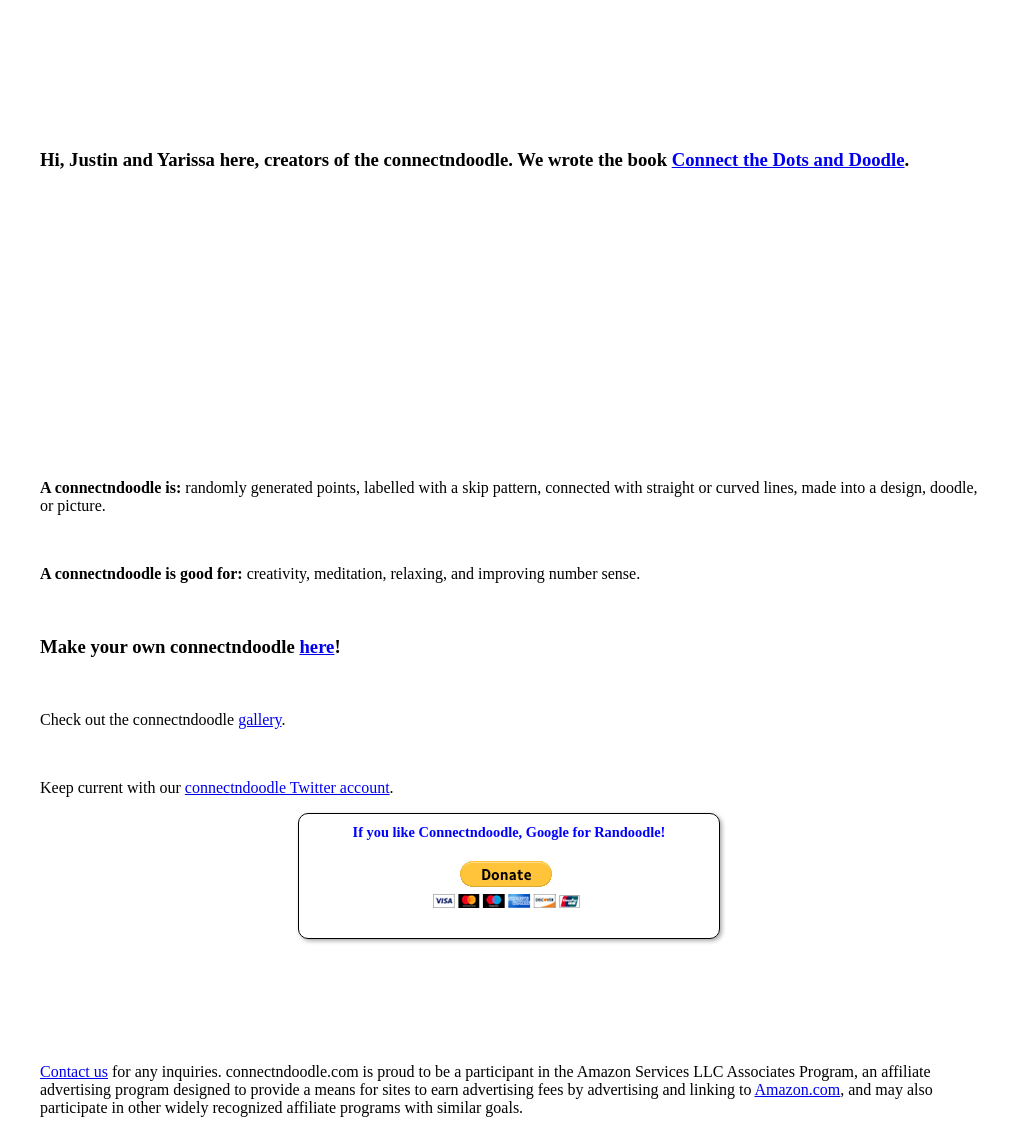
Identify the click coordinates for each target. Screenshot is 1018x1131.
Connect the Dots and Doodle (788, 159)
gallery (259, 719)
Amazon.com (798, 1089)
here (316, 646)
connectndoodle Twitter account (287, 787)
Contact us (74, 1071)
